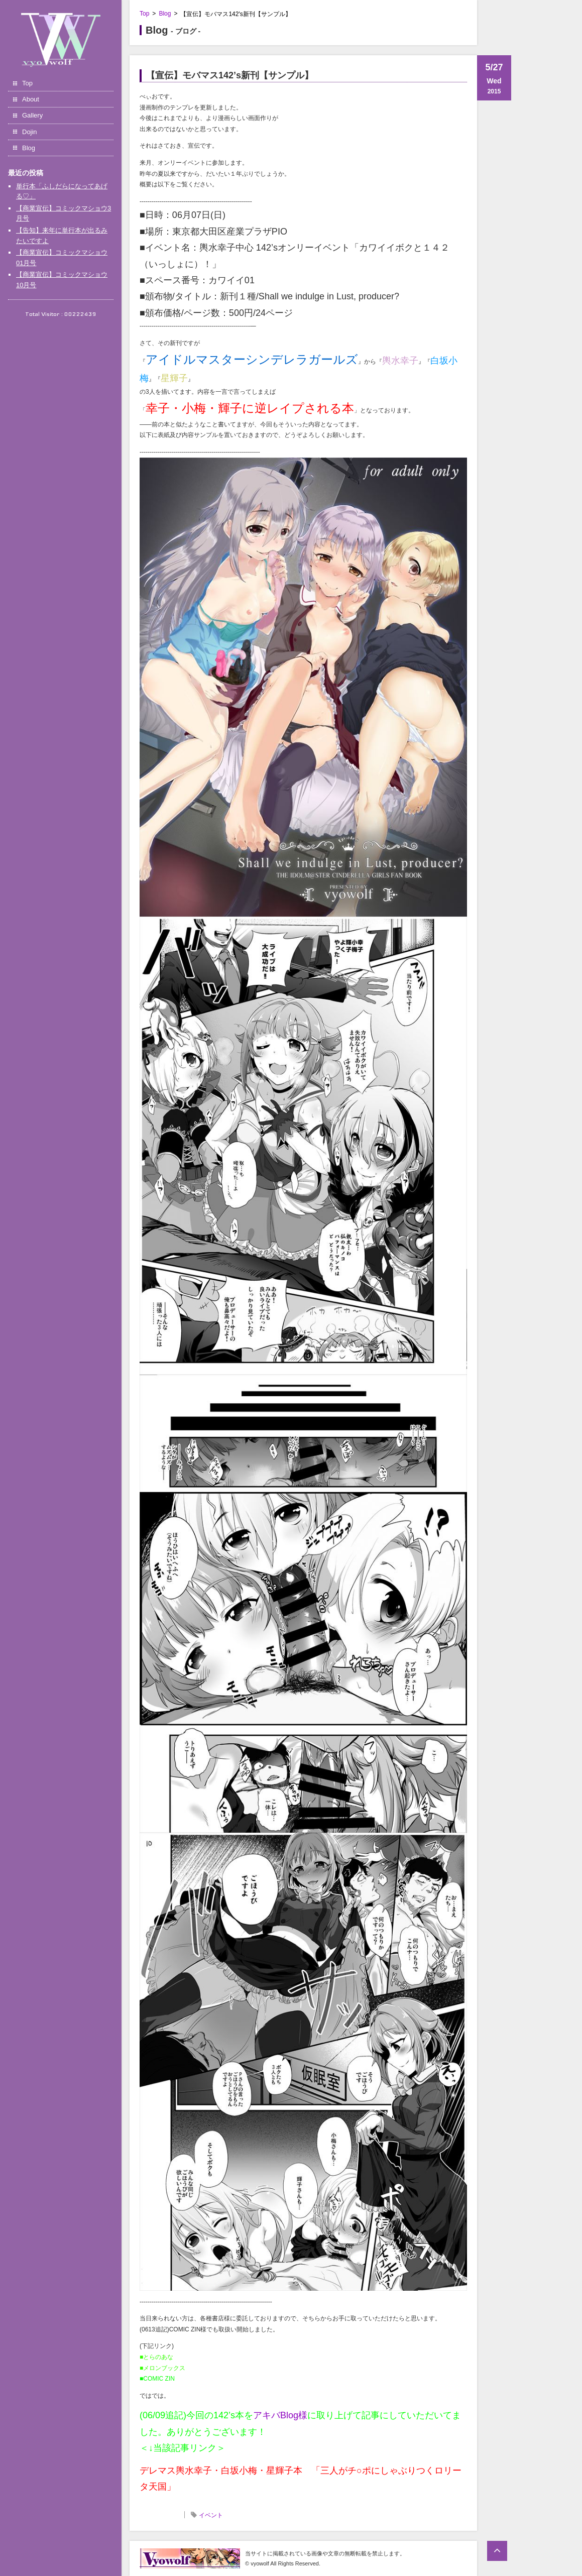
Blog (28, 148)
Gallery (32, 115)
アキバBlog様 (280, 2415)
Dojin (29, 132)
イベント (211, 2515)
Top (27, 83)
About (30, 99)
